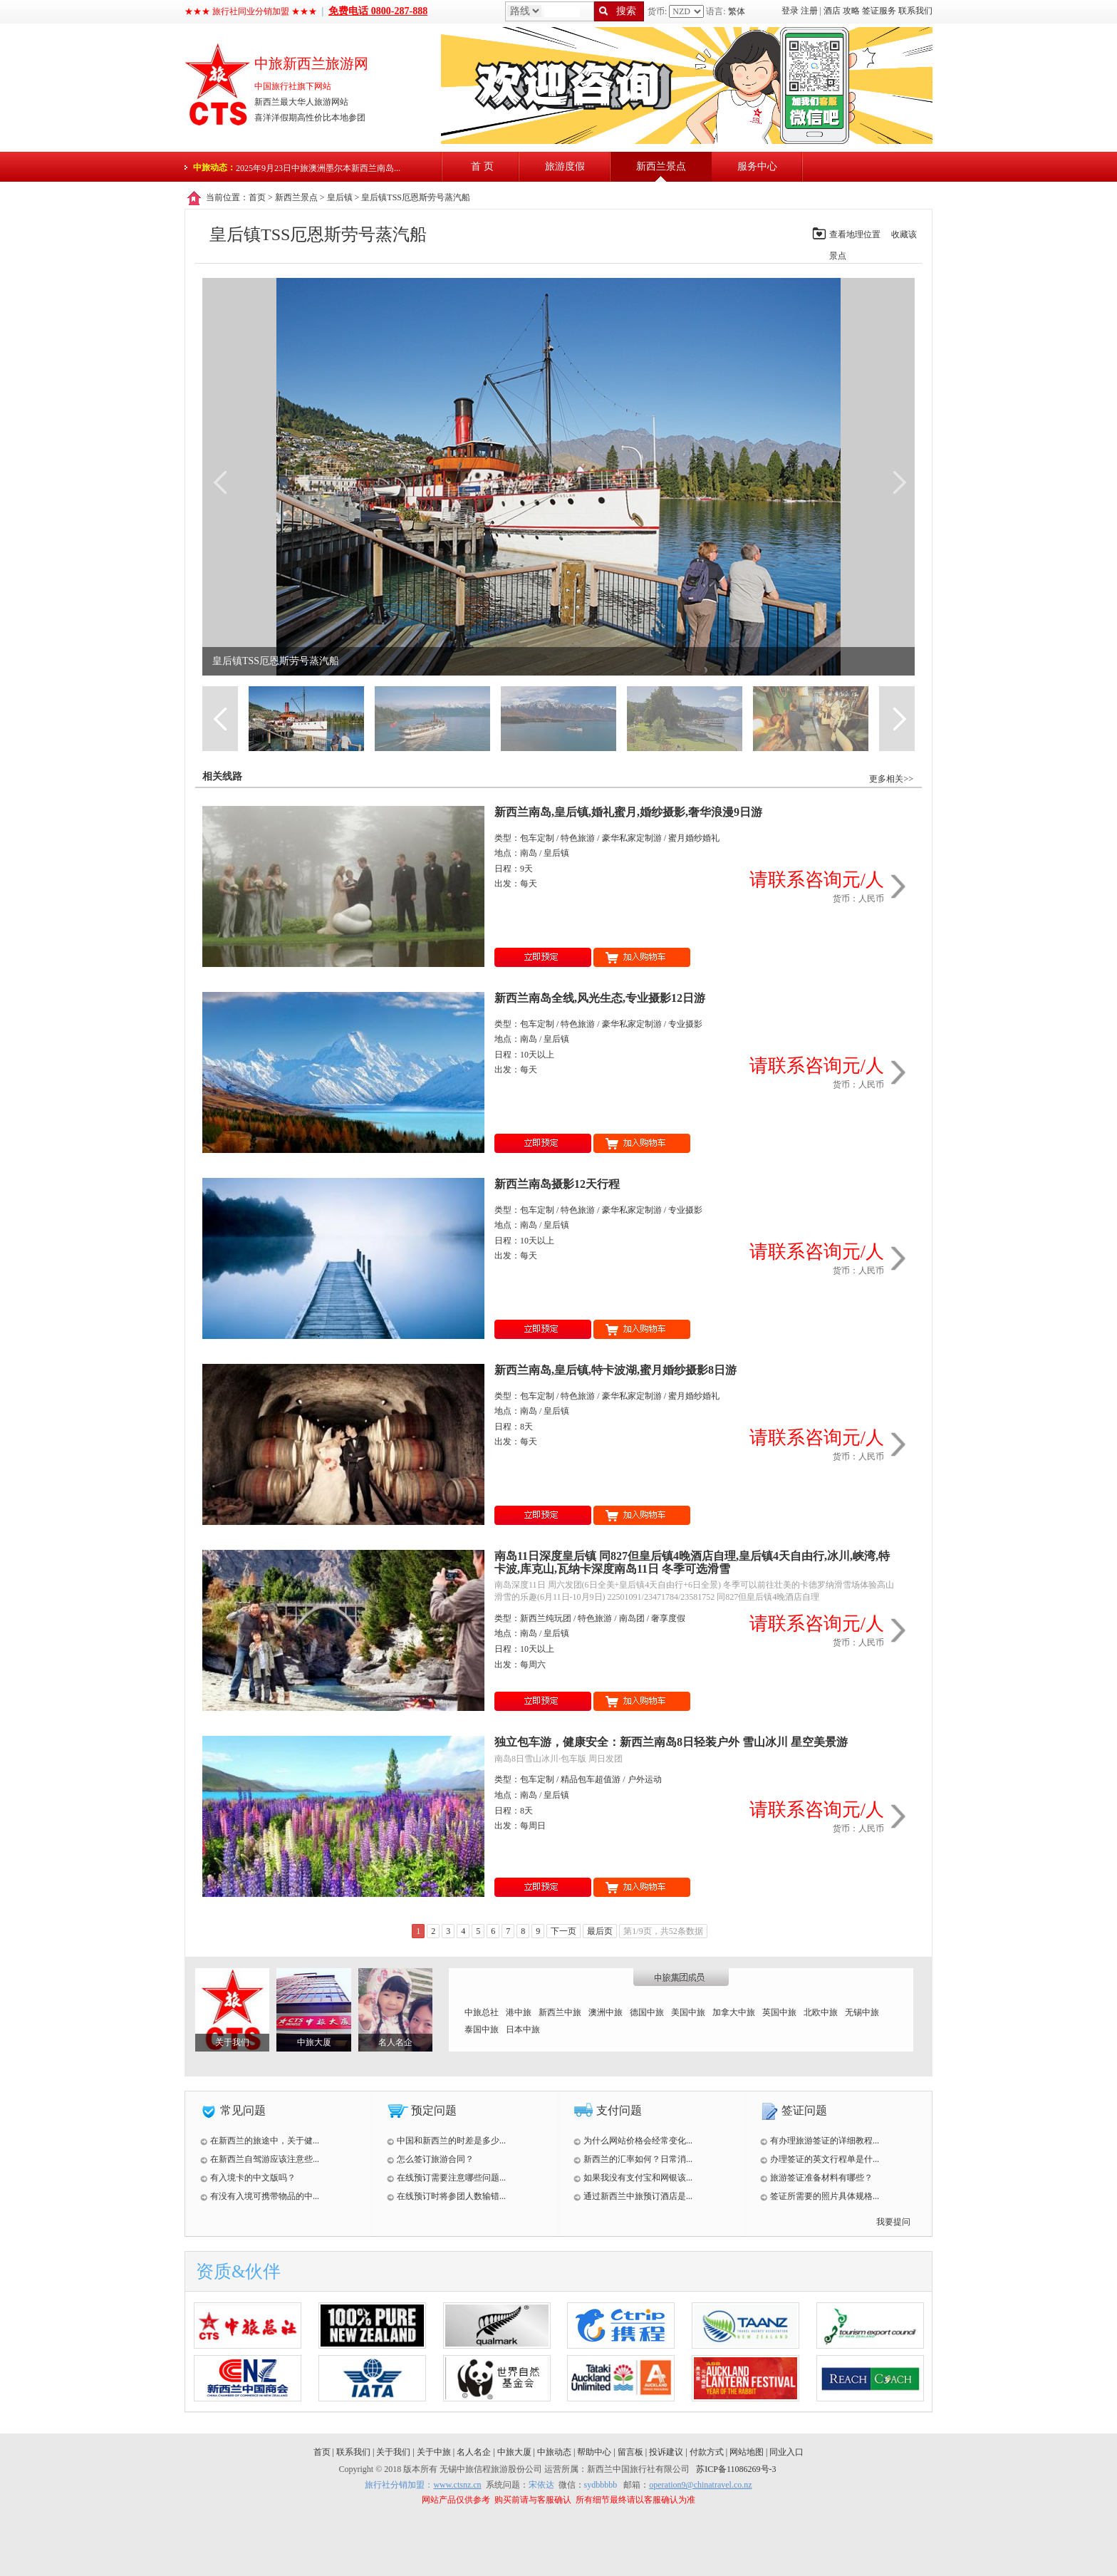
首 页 (482, 166)
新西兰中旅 (560, 2012)
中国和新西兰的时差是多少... (446, 2141)
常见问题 (243, 2110)
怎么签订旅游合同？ (430, 2159)
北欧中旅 (821, 2012)
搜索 (626, 11)
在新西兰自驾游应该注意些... (259, 2159)
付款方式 (707, 2452)
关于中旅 (434, 2452)
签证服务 (879, 11)
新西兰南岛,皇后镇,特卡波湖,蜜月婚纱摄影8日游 (615, 1370)
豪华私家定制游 (632, 838)
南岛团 (632, 1618)
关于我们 (232, 2042)
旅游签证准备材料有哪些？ (816, 2178)
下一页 (563, 1931)
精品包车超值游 (590, 1779)
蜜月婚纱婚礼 (693, 838)
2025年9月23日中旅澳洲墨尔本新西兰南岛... (318, 168)
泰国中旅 (481, 2029)
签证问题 (804, 2110)
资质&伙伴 (238, 2271)
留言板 (630, 2452)
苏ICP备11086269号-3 (736, 2469)
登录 (790, 11)
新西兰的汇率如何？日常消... (632, 2159)
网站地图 (746, 2452)
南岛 (528, 853)
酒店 (832, 11)
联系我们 (915, 11)
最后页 (600, 1931)
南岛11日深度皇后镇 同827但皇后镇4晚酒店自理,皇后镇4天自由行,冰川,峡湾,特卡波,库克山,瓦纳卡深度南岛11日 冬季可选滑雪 (692, 1562)
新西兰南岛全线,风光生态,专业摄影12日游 (599, 998)
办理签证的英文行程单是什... (819, 2159)
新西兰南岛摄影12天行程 (557, 1184)
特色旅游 (578, 838)
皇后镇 (340, 197)
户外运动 (645, 1779)
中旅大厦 (314, 2042)
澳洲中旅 (605, 2012)
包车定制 (537, 838)
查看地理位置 (854, 234)
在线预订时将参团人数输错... (446, 2196)
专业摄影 (685, 1024)
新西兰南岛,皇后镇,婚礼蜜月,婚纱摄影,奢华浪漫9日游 (628, 812)
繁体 (736, 11)
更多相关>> (891, 779)
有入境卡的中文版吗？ (248, 2178)
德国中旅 (647, 2012)
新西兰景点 (661, 166)
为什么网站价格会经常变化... (632, 2141)
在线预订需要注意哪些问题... (446, 2178)
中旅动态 (554, 2452)
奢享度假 (668, 1618)
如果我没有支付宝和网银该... (632, 2178)
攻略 (851, 11)
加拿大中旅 (733, 2012)
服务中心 (757, 166)
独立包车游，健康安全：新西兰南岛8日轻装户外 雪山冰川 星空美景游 (671, 1742)
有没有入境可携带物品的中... (259, 2196)
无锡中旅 (862, 2012)
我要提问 (893, 2222)
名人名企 (395, 2042)
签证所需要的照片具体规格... (819, 2196)
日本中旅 (523, 2029)
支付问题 (619, 2110)
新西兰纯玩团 (545, 1618)
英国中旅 (779, 2012)
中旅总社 (481, 2012)
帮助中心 (594, 2452)
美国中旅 (688, 2012)
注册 (809, 11)
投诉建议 (666, 2452)
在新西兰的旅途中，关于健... (259, 2141)
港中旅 (518, 2012)
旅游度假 (565, 166)
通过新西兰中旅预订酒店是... (632, 2196)
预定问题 (434, 2110)
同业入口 (786, 2452)
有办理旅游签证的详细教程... (819, 2141)
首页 (257, 197)
